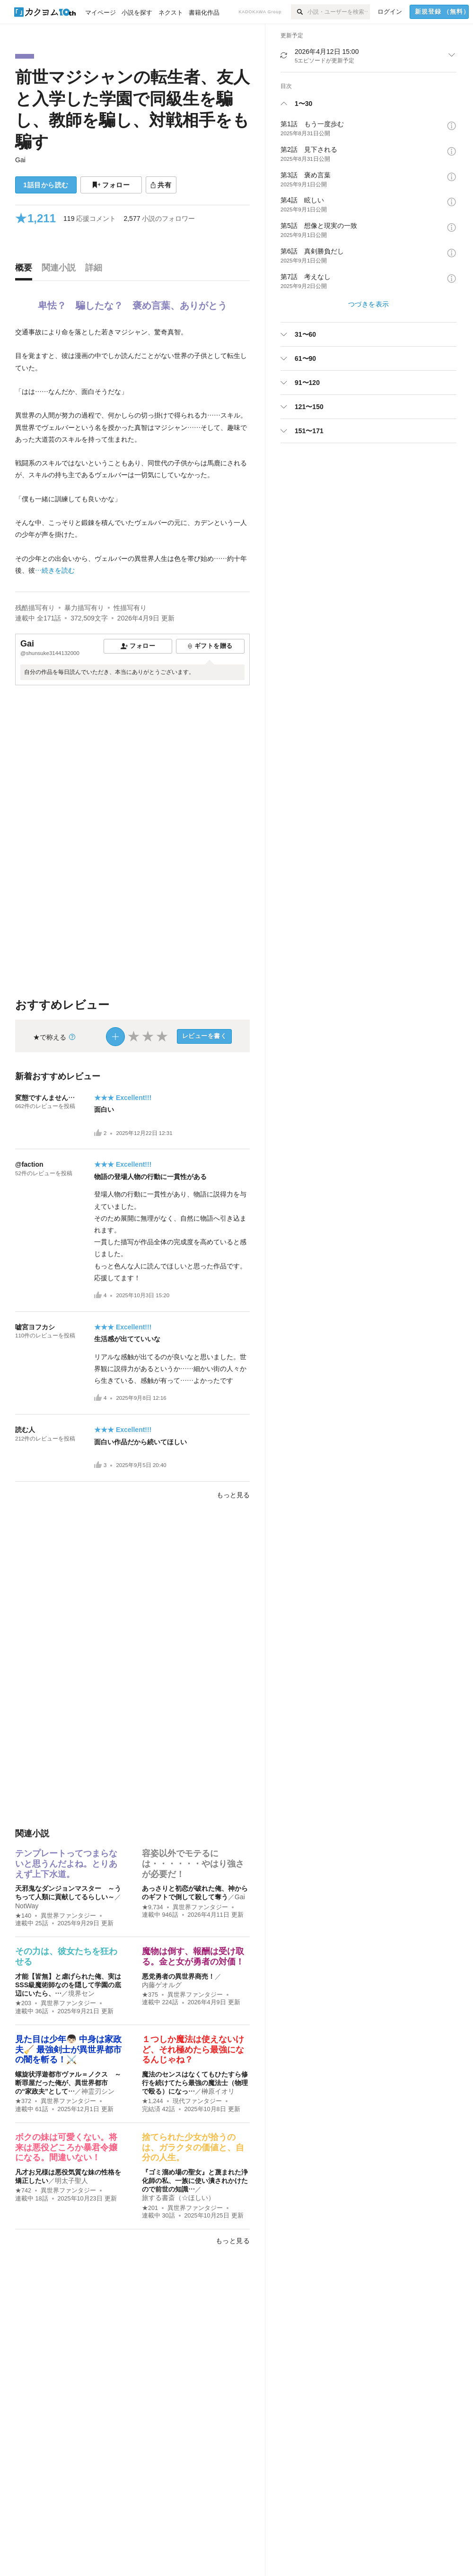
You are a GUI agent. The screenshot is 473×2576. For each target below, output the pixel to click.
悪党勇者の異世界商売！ (178, 1976)
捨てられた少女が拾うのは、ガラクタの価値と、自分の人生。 (193, 2147)
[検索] (299, 11)
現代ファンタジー (197, 2101)
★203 (23, 2003)
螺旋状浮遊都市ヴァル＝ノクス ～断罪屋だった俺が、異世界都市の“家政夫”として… (68, 2082)
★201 (150, 2208)
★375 (150, 1994)
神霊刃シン (97, 2091)
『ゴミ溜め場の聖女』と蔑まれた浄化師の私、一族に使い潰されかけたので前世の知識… (195, 2180)
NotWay (26, 1906)
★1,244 (152, 2101)
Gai (20, 160)
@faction (29, 1164)
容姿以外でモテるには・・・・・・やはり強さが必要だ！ (193, 1863)
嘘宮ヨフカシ (35, 1327)
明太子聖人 (71, 2180)
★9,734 (152, 1907)
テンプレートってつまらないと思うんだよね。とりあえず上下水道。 (66, 1863)
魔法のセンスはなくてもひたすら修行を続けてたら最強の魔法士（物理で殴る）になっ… (195, 2082)
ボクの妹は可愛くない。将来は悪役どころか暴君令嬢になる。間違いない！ (66, 2147)
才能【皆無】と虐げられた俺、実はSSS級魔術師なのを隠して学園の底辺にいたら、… (68, 1985)
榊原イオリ (218, 2091)
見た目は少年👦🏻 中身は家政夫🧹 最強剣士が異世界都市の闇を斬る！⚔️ (68, 2049)
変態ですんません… (45, 1097)
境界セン (81, 1993)
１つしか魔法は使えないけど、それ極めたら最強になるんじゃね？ (193, 2049)
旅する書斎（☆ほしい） (178, 2197)
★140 (23, 1915)
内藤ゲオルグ (162, 1985)
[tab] (26, 270)
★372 (23, 2101)
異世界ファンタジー (68, 1915)
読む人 (25, 1429)
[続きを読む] (132, 451)
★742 (23, 2190)
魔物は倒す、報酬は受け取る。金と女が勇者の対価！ (193, 1956)
